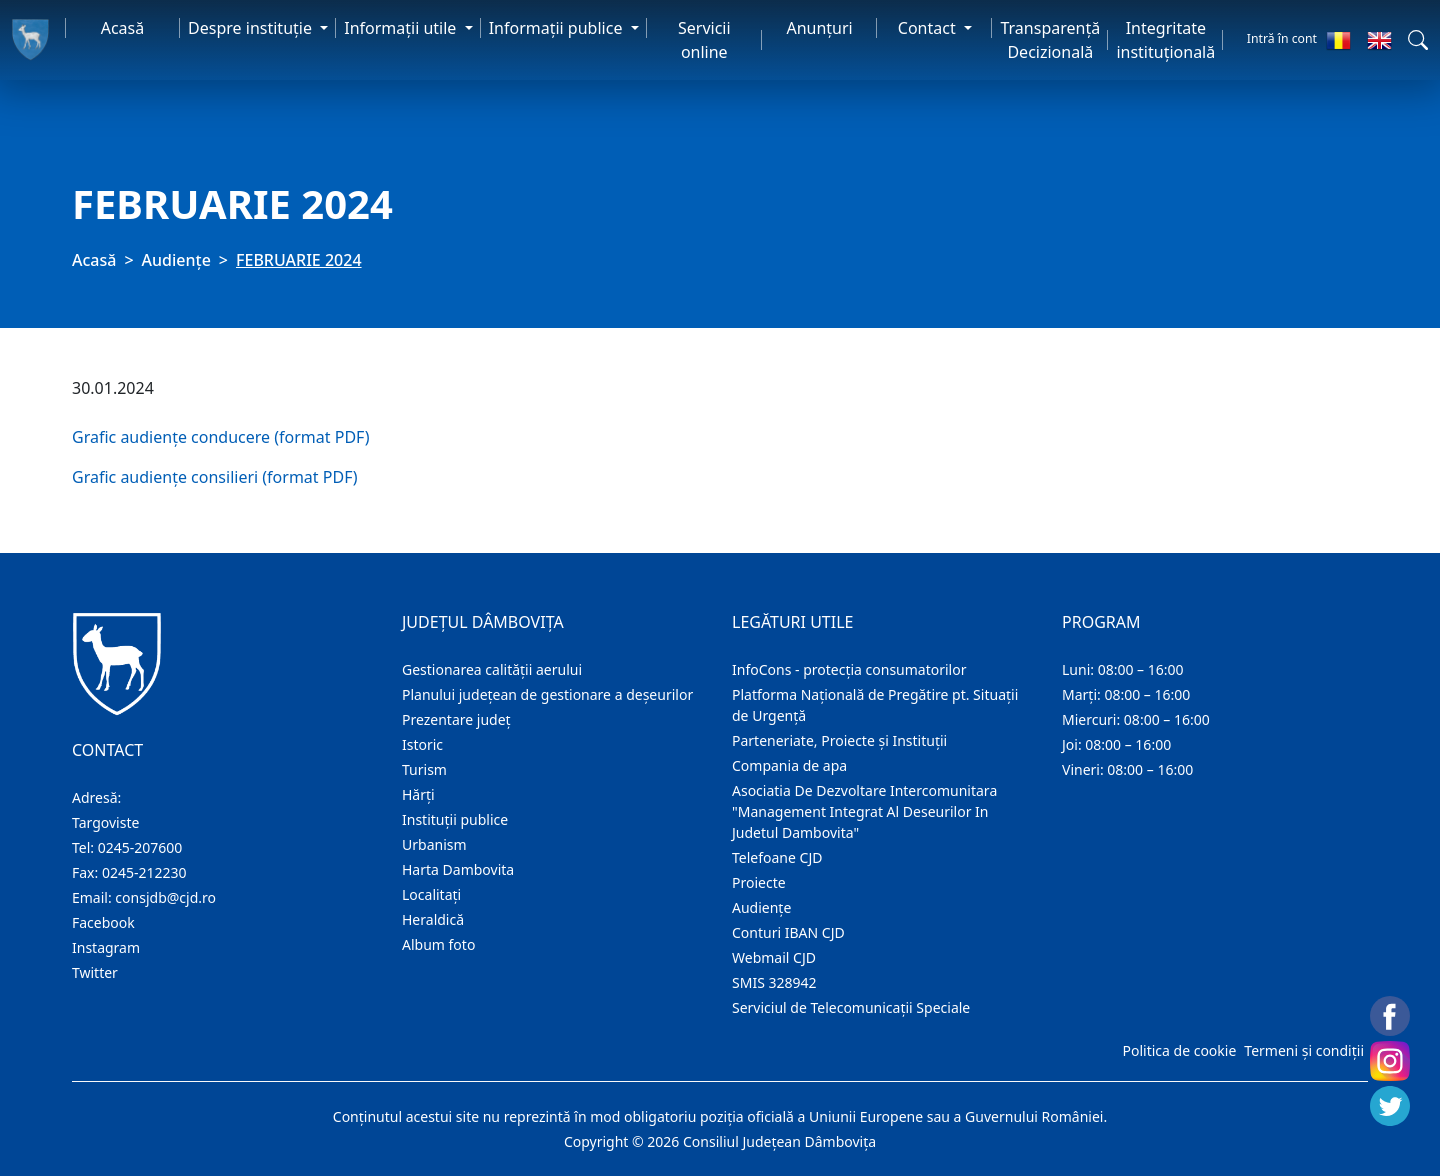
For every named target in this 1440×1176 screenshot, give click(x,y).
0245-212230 (144, 872)
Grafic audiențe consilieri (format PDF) (215, 477)
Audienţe (176, 260)
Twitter (95, 972)
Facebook (103, 922)
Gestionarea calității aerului (492, 669)
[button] (1418, 40)
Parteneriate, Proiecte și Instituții (839, 740)
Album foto (438, 944)
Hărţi (418, 794)
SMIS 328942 (774, 982)
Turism (424, 769)
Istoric (422, 744)
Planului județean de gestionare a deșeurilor (547, 694)
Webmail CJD (774, 957)
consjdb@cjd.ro (165, 897)
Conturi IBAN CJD (788, 932)
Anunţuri (819, 28)
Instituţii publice (455, 819)
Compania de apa (789, 765)
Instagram (106, 947)
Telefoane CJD (777, 857)
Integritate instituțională (1165, 40)
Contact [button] (929, 28)
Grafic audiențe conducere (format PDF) (221, 437)
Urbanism (434, 844)
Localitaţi (431, 894)
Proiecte (759, 882)
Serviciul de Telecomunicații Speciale (851, 1007)
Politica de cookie (1179, 1050)
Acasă (123, 28)
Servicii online (704, 40)
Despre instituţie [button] (252, 28)
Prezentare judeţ (456, 719)
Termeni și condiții (1304, 1050)
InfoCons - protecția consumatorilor (849, 669)
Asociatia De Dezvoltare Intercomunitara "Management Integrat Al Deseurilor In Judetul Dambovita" (864, 811)
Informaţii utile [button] (402, 28)
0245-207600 (140, 847)
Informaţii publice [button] (558, 28)
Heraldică (433, 919)
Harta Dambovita (458, 869)
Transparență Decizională (1050, 40)
